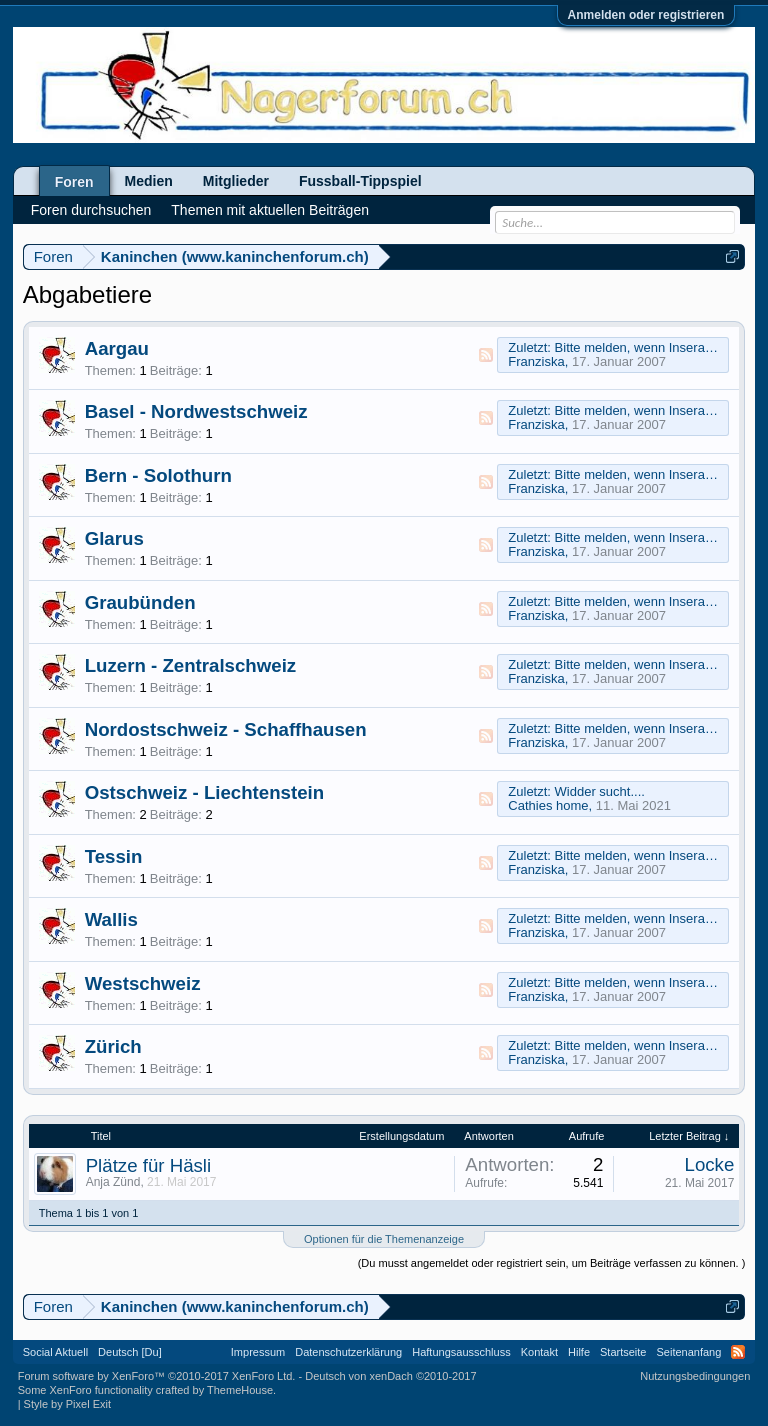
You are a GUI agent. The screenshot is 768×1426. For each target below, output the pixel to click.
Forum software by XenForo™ (157, 1376)
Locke (710, 1164)
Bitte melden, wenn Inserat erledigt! (657, 347)
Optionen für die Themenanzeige (384, 1239)
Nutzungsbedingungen (695, 1376)
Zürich (113, 1046)
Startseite (623, 1352)
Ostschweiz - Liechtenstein (204, 792)
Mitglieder (236, 181)
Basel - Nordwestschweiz (196, 411)
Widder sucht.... (600, 791)
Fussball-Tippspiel (360, 181)
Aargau (117, 348)
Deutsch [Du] (130, 1352)
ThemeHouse (240, 1390)
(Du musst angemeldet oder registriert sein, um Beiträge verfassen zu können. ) (552, 1263)
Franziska (536, 361)
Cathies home (548, 805)
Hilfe (579, 1352)
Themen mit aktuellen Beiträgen (270, 210)
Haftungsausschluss (461, 1352)
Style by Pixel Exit (67, 1404)
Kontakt (539, 1352)
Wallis (111, 919)
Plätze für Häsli (148, 1165)
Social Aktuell (55, 1352)
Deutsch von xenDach (390, 1376)
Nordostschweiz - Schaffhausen (226, 729)
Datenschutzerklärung (348, 1352)
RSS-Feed (486, 355)
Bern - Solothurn (158, 475)
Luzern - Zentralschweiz (190, 665)
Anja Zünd (113, 1182)
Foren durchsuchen (91, 210)
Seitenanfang (688, 1352)
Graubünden (140, 602)
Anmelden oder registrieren (646, 15)
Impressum (258, 1352)
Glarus (114, 538)
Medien (149, 181)
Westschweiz (143, 983)
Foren (74, 182)
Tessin (114, 856)
